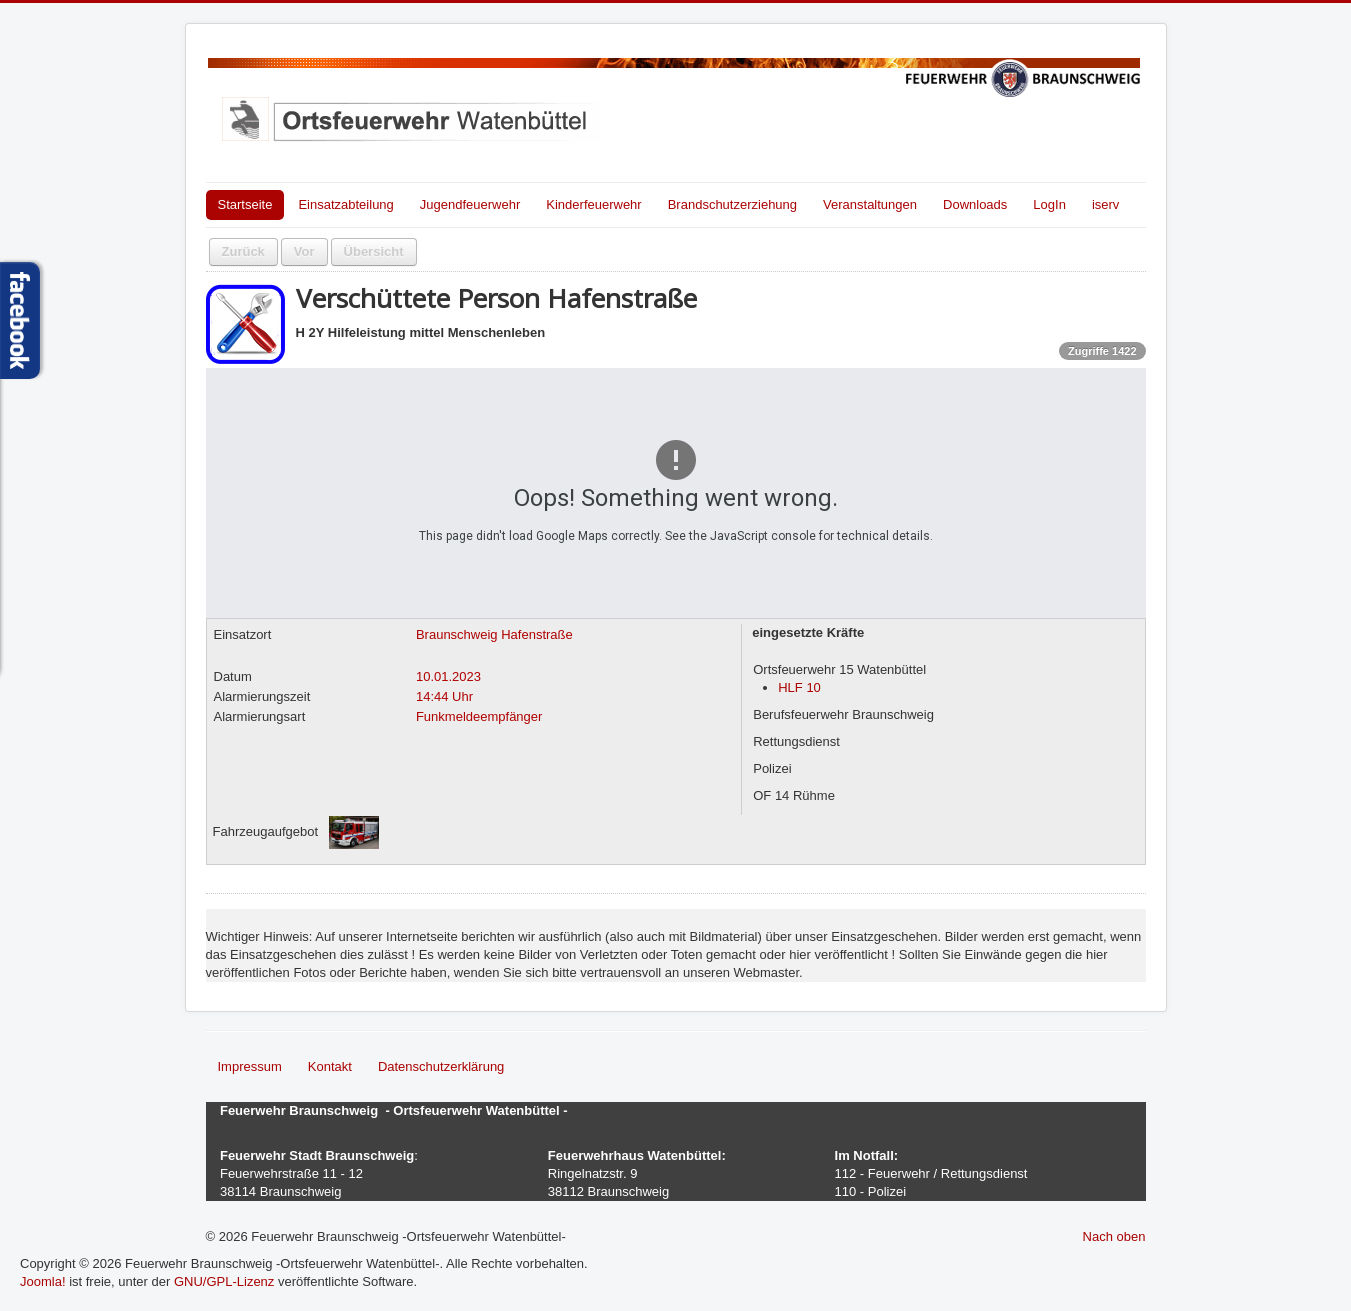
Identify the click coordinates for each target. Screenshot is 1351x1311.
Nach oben (1114, 1236)
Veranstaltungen (870, 204)
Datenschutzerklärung (441, 1066)
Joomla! (43, 1281)
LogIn (1049, 204)
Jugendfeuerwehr (470, 204)
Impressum (250, 1066)
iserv (1105, 204)
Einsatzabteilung (345, 204)
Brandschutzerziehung (732, 204)
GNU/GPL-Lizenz (224, 1281)
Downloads (975, 204)
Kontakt (330, 1066)
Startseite (245, 204)
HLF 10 (799, 687)
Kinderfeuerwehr (593, 204)
